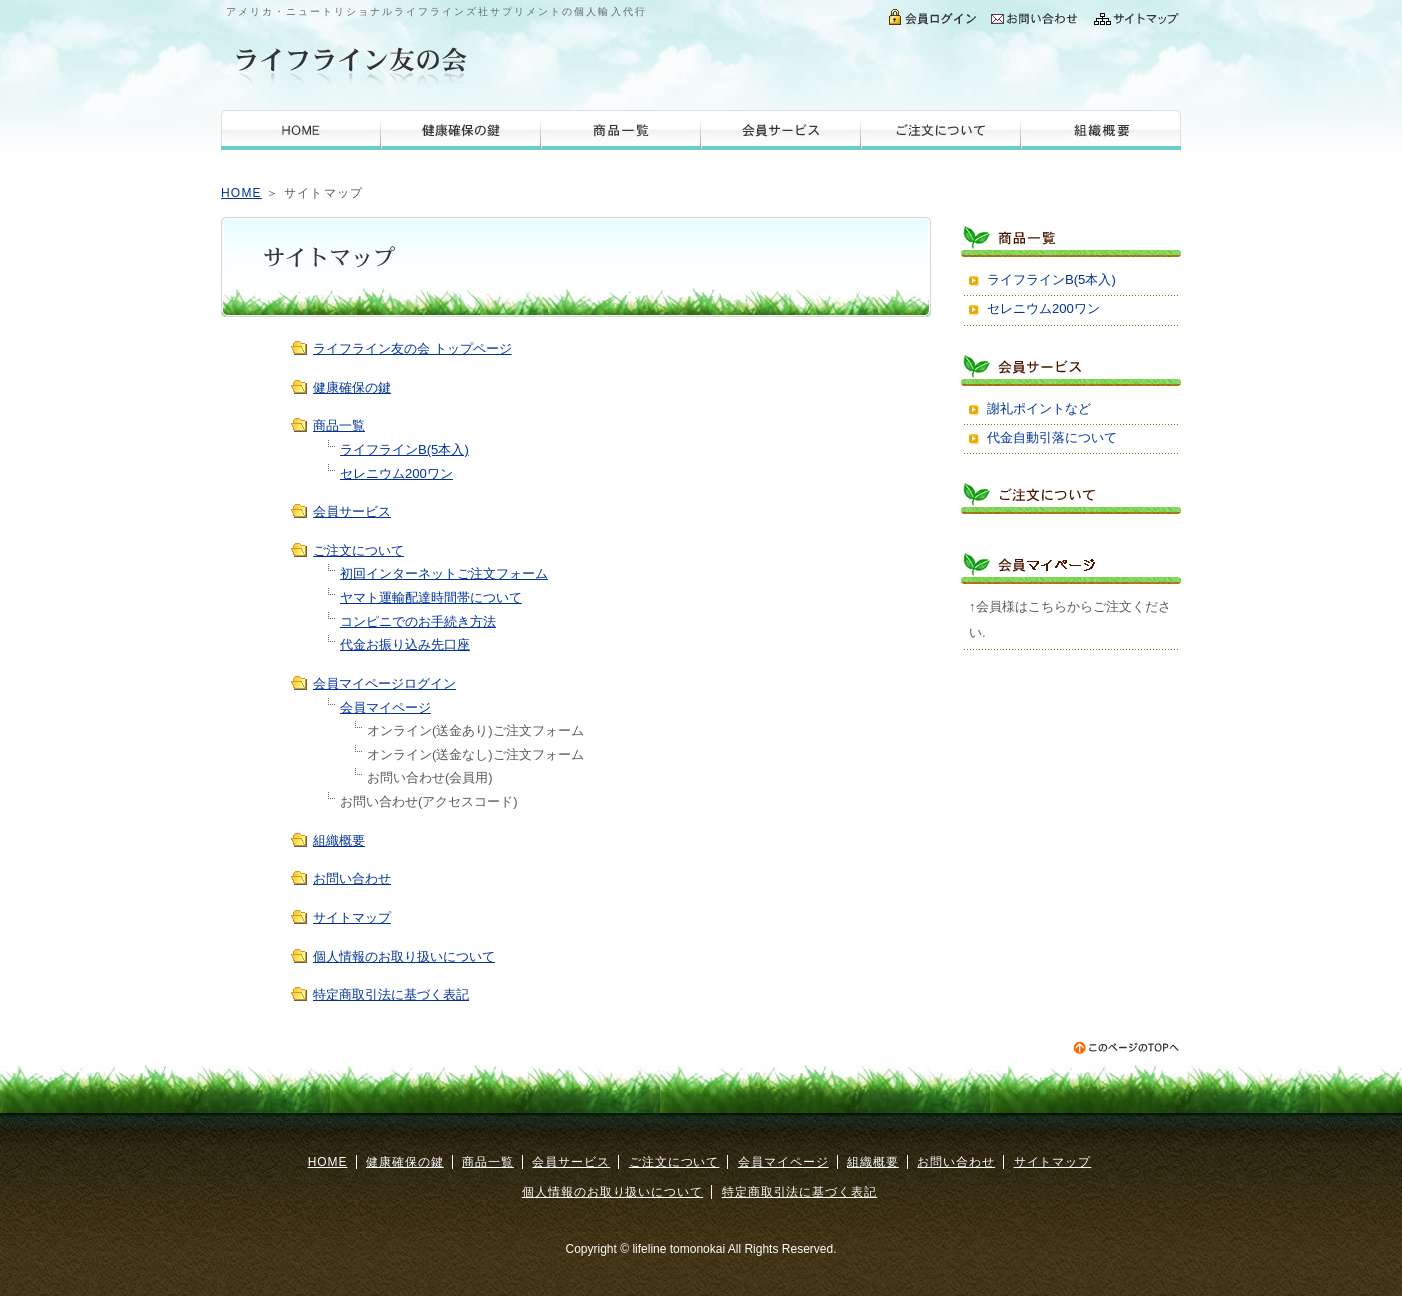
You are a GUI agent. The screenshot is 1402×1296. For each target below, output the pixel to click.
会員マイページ (385, 707)
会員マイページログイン (384, 683)
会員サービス (781, 130)
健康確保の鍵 (461, 130)
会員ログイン (933, 15)
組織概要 (1101, 130)
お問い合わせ (1036, 15)
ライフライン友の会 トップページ (412, 348)
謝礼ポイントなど (1039, 408)
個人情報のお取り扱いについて (404, 956)
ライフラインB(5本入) (404, 449)
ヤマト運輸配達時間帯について (431, 597)
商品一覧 (621, 130)
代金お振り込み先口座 (405, 644)
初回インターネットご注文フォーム (444, 573)
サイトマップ (1133, 15)
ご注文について (941, 130)
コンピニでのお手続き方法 (418, 621)
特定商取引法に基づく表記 (391, 994)
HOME (301, 130)
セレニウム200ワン (396, 473)
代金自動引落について (1052, 437)
